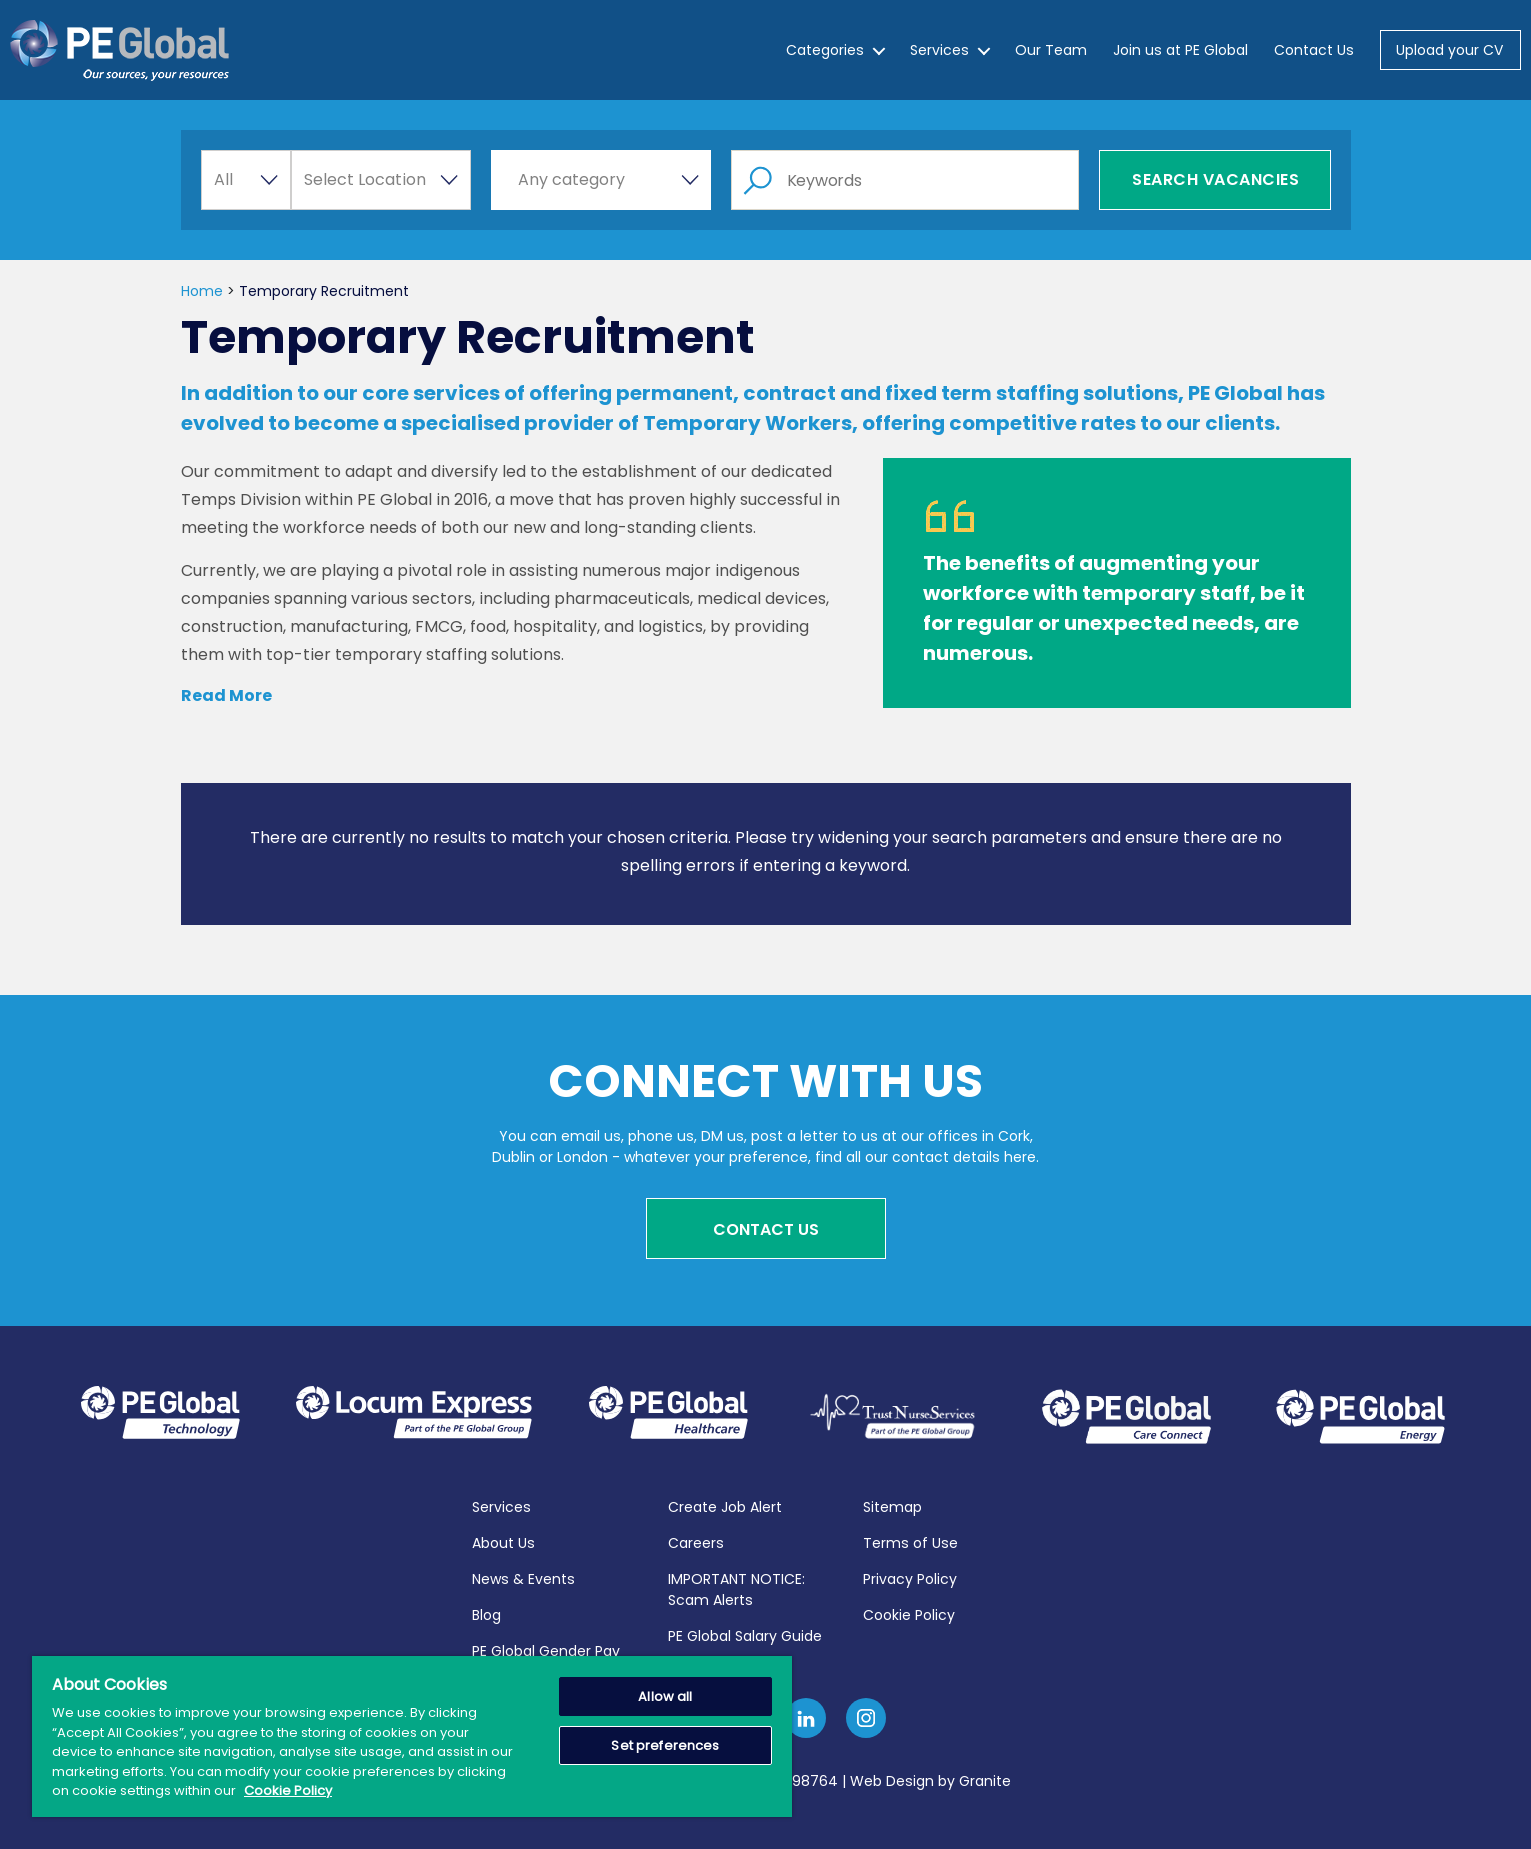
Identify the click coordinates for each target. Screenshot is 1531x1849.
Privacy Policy (910, 1576)
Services (939, 50)
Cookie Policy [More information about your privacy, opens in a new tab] (288, 1790)
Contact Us (1314, 50)
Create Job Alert (725, 1504)
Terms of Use (910, 1540)
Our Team (1051, 50)
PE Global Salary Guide (745, 1633)
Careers (696, 1540)
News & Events (523, 1576)
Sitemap (892, 1504)
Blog (486, 1612)
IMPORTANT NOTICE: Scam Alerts (736, 1586)
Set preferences (665, 1745)
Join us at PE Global (1180, 50)
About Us (503, 1540)
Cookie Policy (909, 1612)
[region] (412, 1736)
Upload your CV (1449, 50)
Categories (825, 50)
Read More (226, 695)
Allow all (665, 1696)
